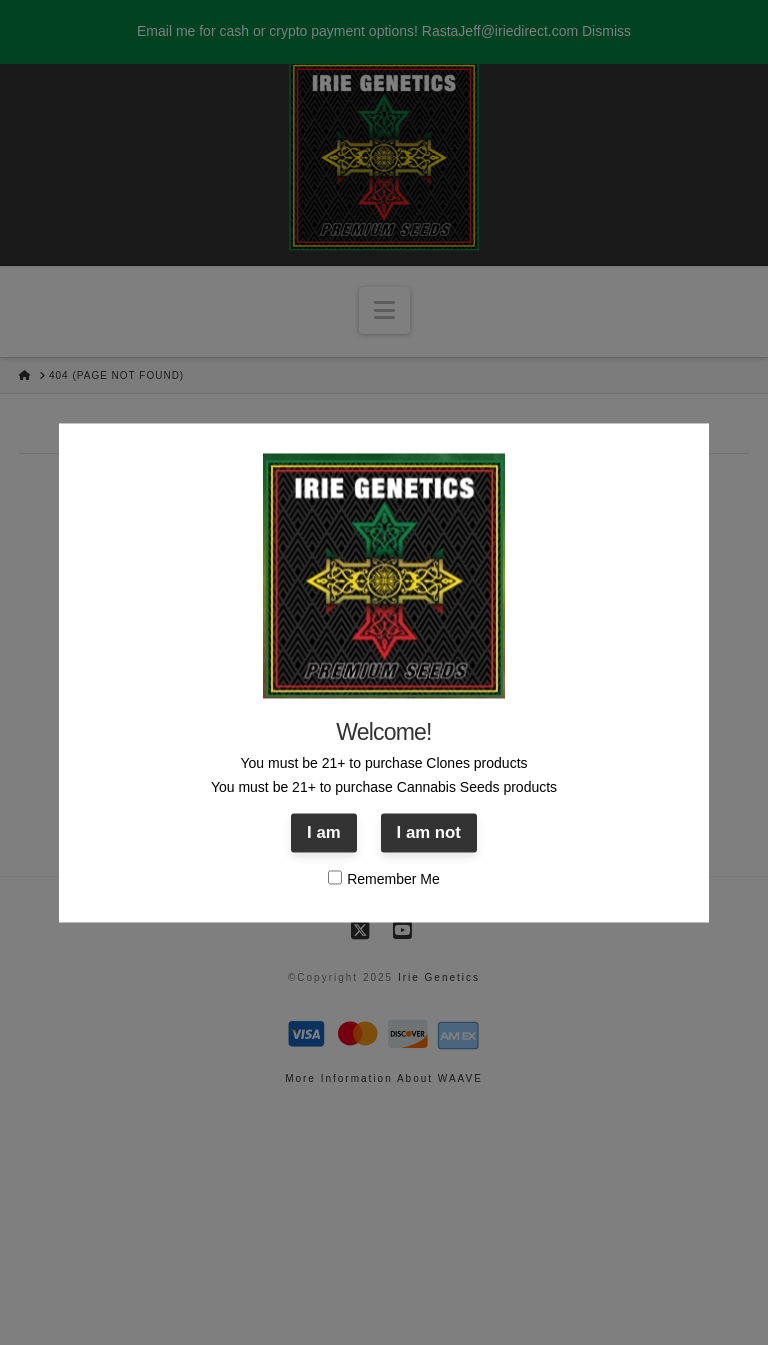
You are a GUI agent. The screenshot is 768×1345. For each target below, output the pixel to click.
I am (324, 833)
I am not (429, 833)
